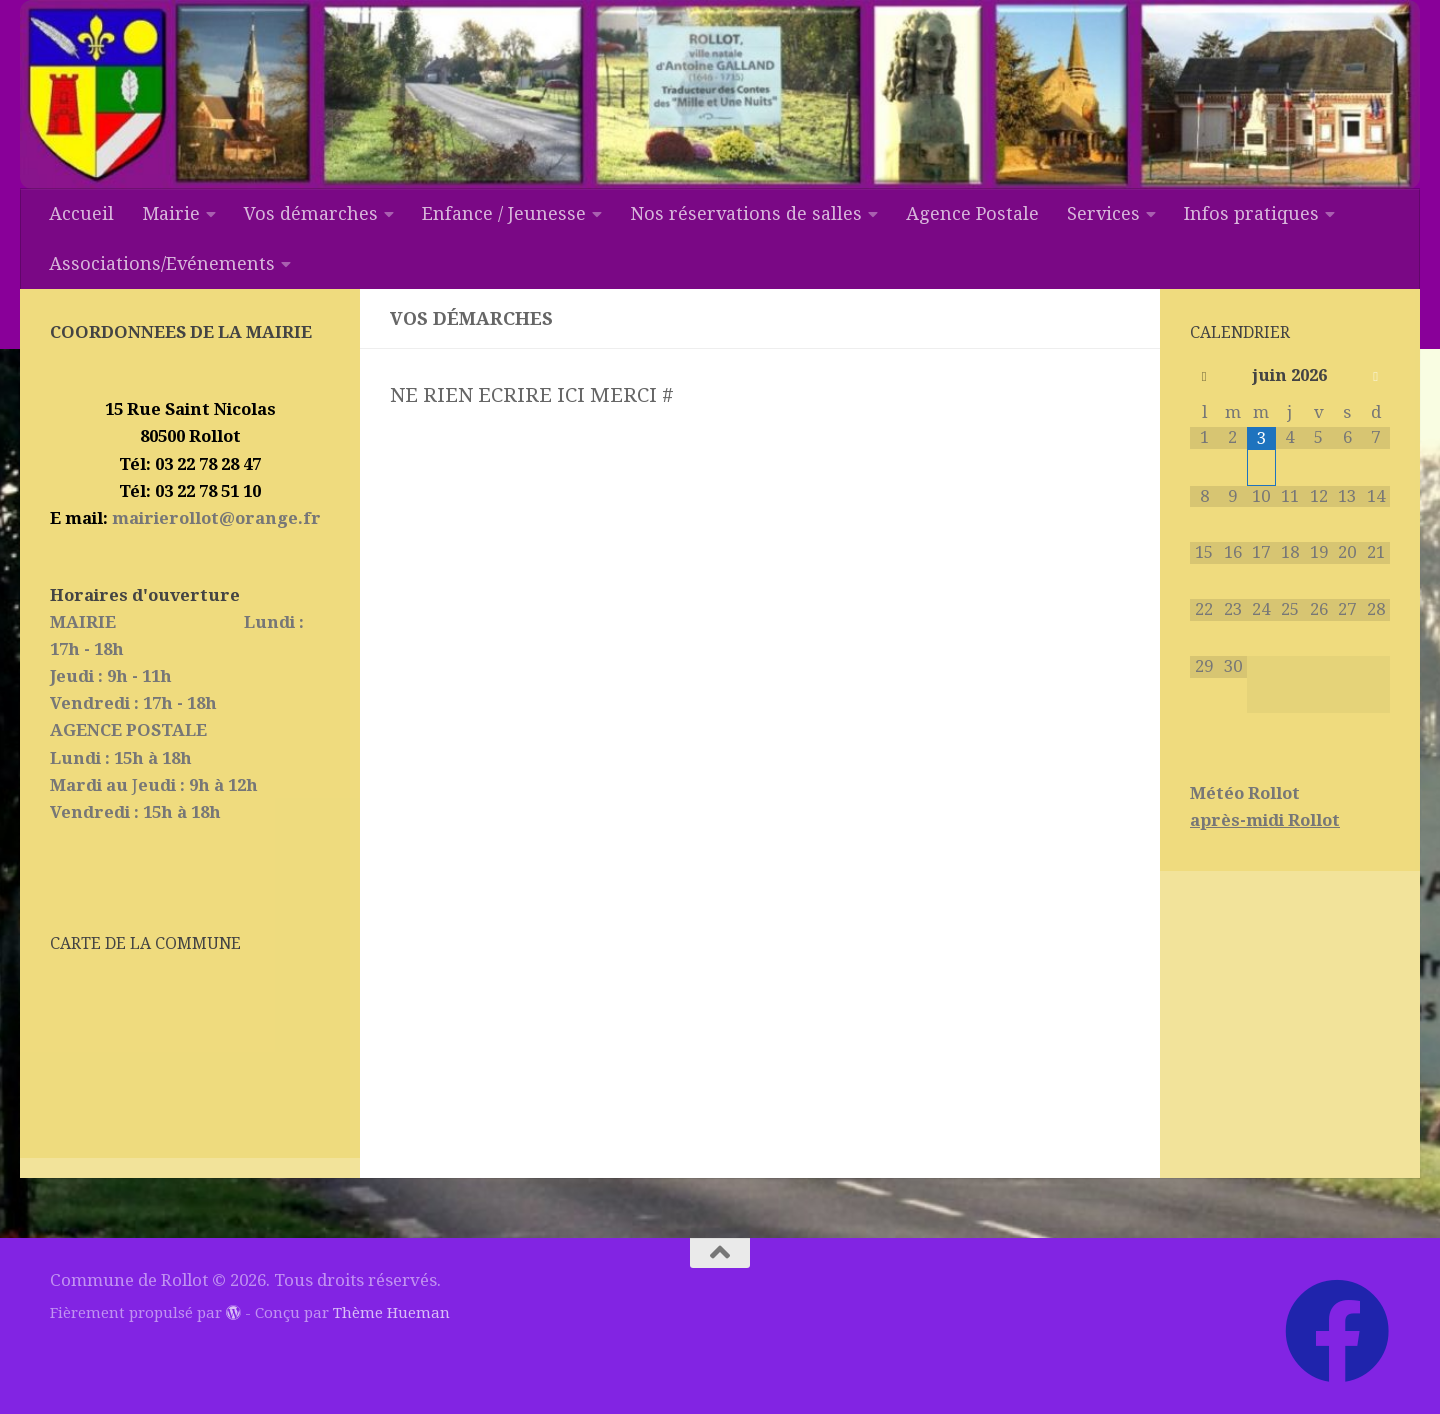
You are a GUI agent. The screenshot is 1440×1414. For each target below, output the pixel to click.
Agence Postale (972, 213)
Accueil (81, 213)
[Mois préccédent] (1204, 377)
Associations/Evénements (162, 263)
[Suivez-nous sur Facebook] (1337, 1331)
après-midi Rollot (1265, 820)
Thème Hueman (391, 1313)
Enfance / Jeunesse (504, 213)
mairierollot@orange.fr (214, 518)
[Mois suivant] (1375, 377)
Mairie (171, 213)
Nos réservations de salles (746, 213)
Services (1103, 213)
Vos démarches (311, 213)
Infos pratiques (1251, 213)
